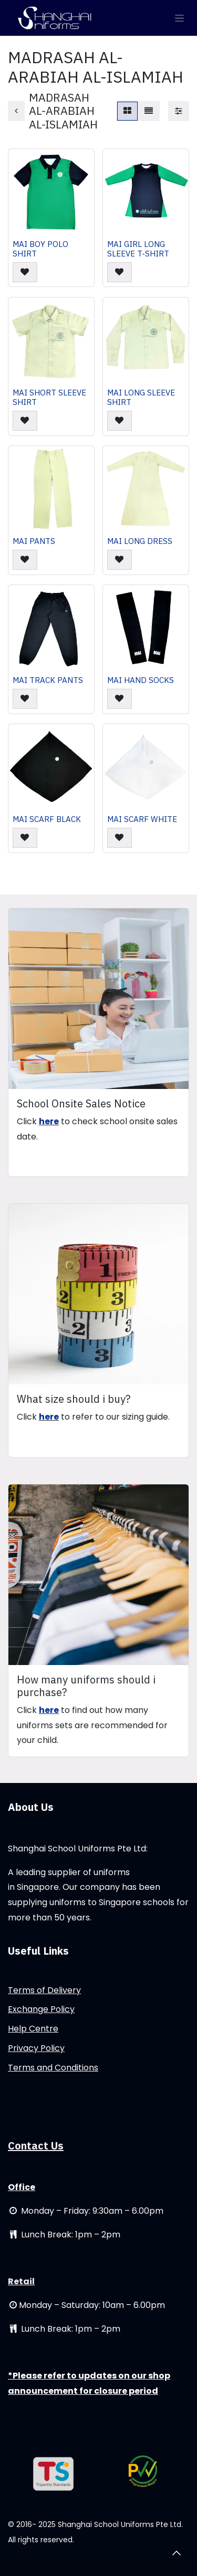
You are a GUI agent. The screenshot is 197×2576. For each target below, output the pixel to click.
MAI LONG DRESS (139, 541)
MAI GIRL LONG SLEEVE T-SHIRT (138, 249)
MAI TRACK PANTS (48, 680)
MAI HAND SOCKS (140, 680)
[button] (25, 273)
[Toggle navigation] (179, 18)
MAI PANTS (34, 541)
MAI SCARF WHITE (142, 819)
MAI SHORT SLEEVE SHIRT (49, 397)
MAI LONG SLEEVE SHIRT (141, 397)
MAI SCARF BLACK (47, 819)
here (49, 1121)
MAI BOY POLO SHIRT (40, 249)
